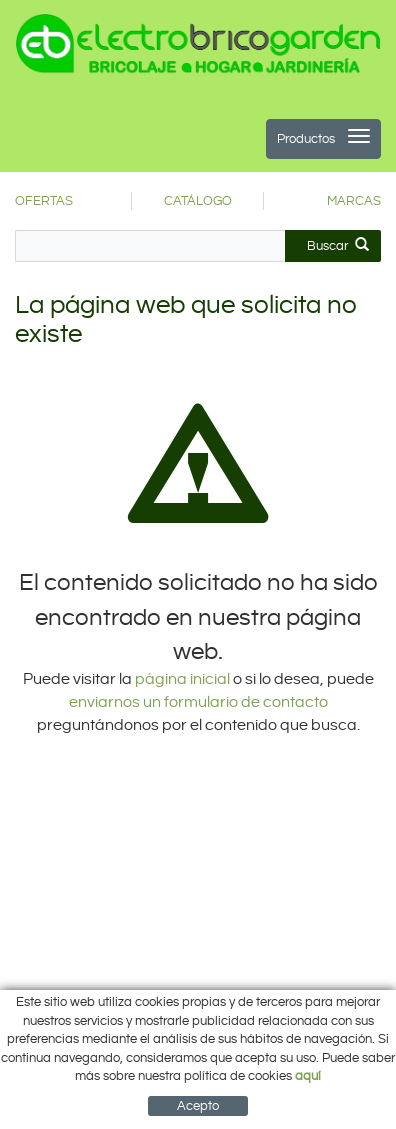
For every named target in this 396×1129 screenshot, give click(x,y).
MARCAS (354, 201)
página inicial (184, 679)
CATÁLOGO (198, 201)
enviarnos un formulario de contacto (198, 702)
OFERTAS (44, 201)
